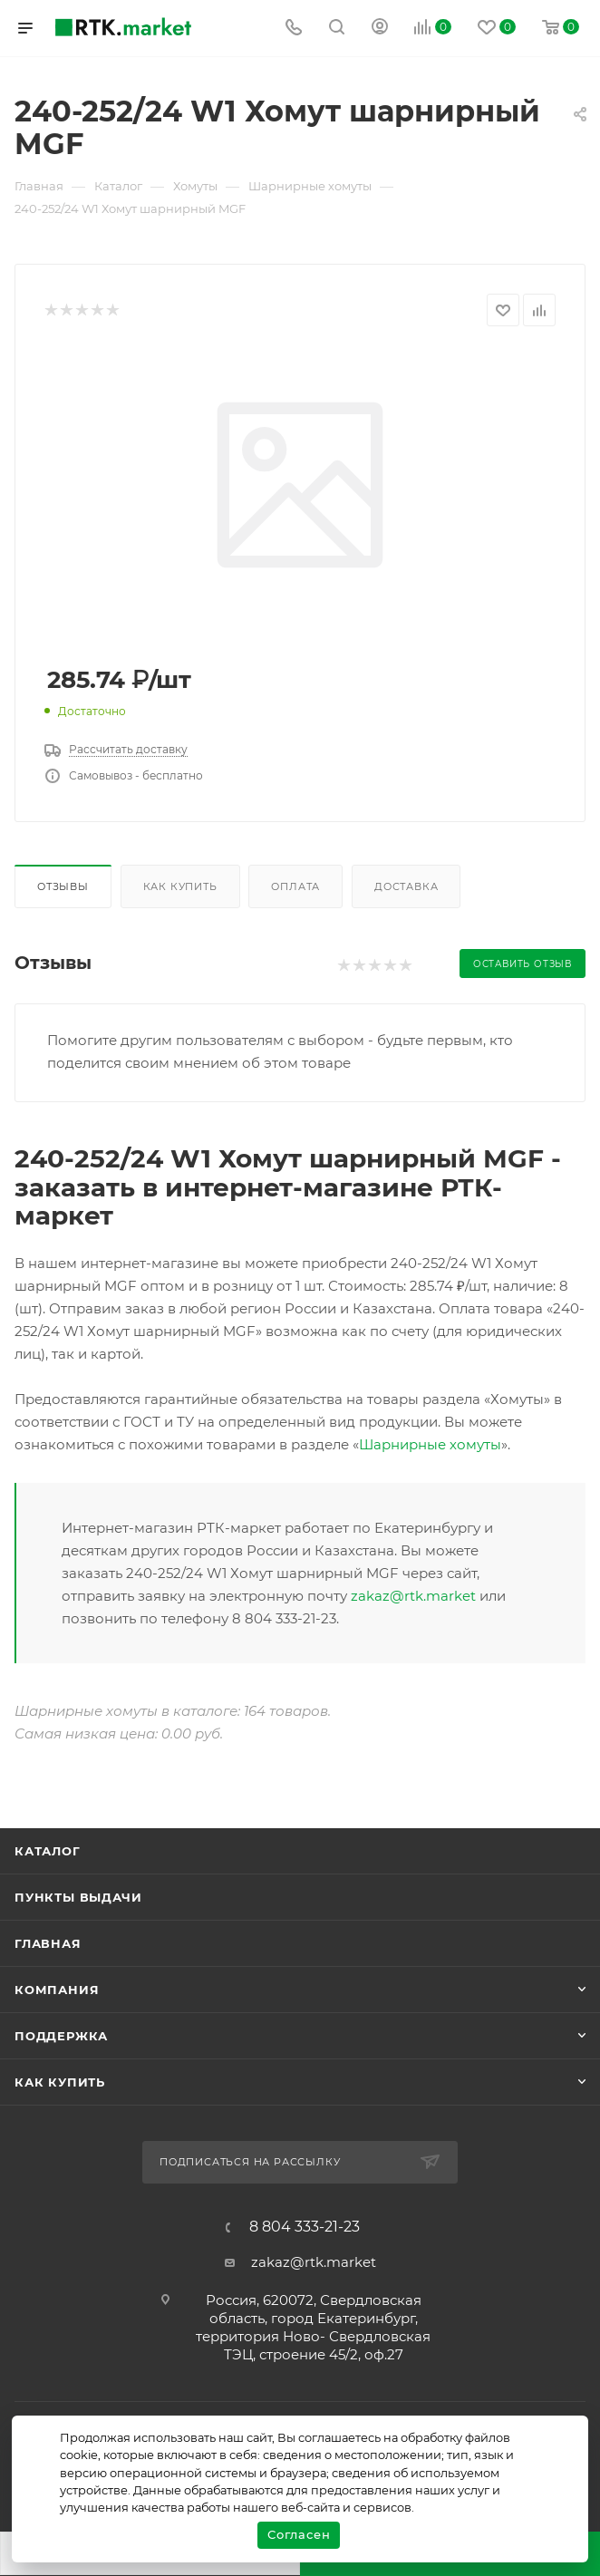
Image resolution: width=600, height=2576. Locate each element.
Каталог (48, 1851)
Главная (48, 1943)
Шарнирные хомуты (430, 1444)
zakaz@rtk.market (413, 1595)
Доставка (406, 886)
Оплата (295, 886)
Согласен (298, 2534)
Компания (57, 1989)
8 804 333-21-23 (304, 2227)
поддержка (61, 2036)
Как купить (180, 886)
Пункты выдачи (78, 1897)
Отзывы (63, 886)
